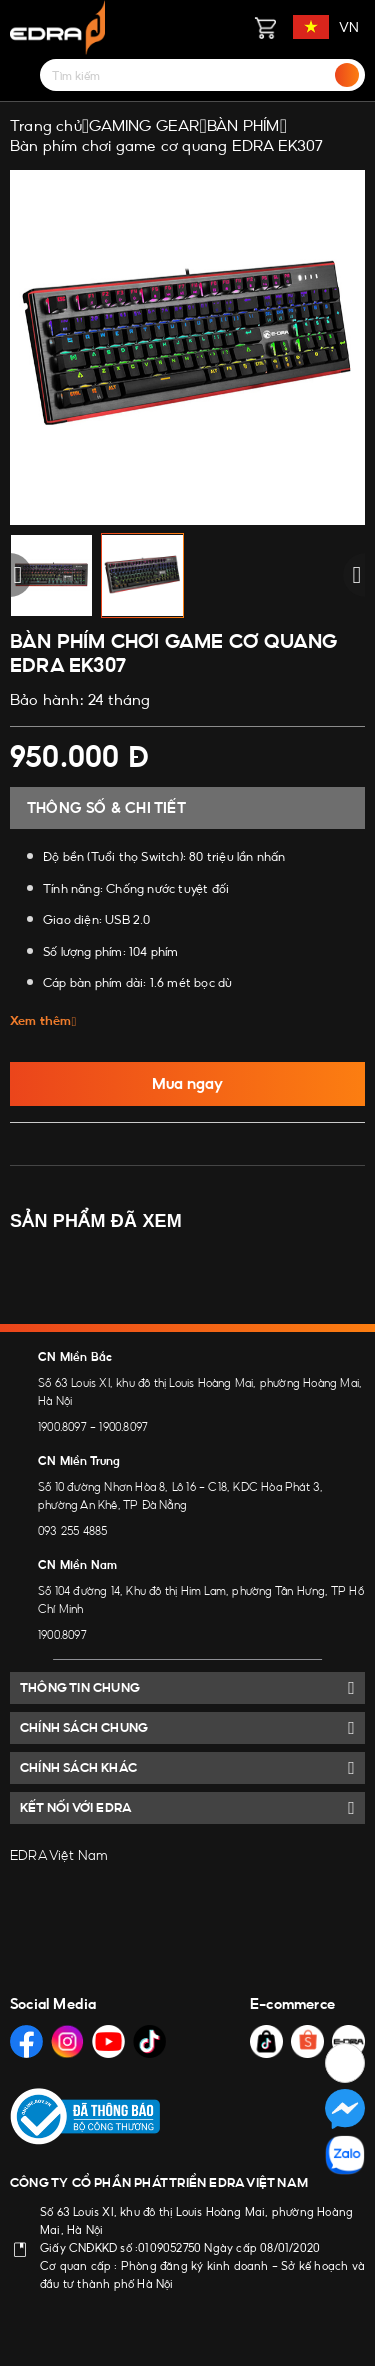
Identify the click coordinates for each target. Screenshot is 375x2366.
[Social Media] (26, 2041)
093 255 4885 (72, 1531)
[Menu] (22, 75)
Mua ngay (187, 1083)
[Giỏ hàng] (265, 27)
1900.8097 (62, 1427)
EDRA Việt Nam (59, 1855)
